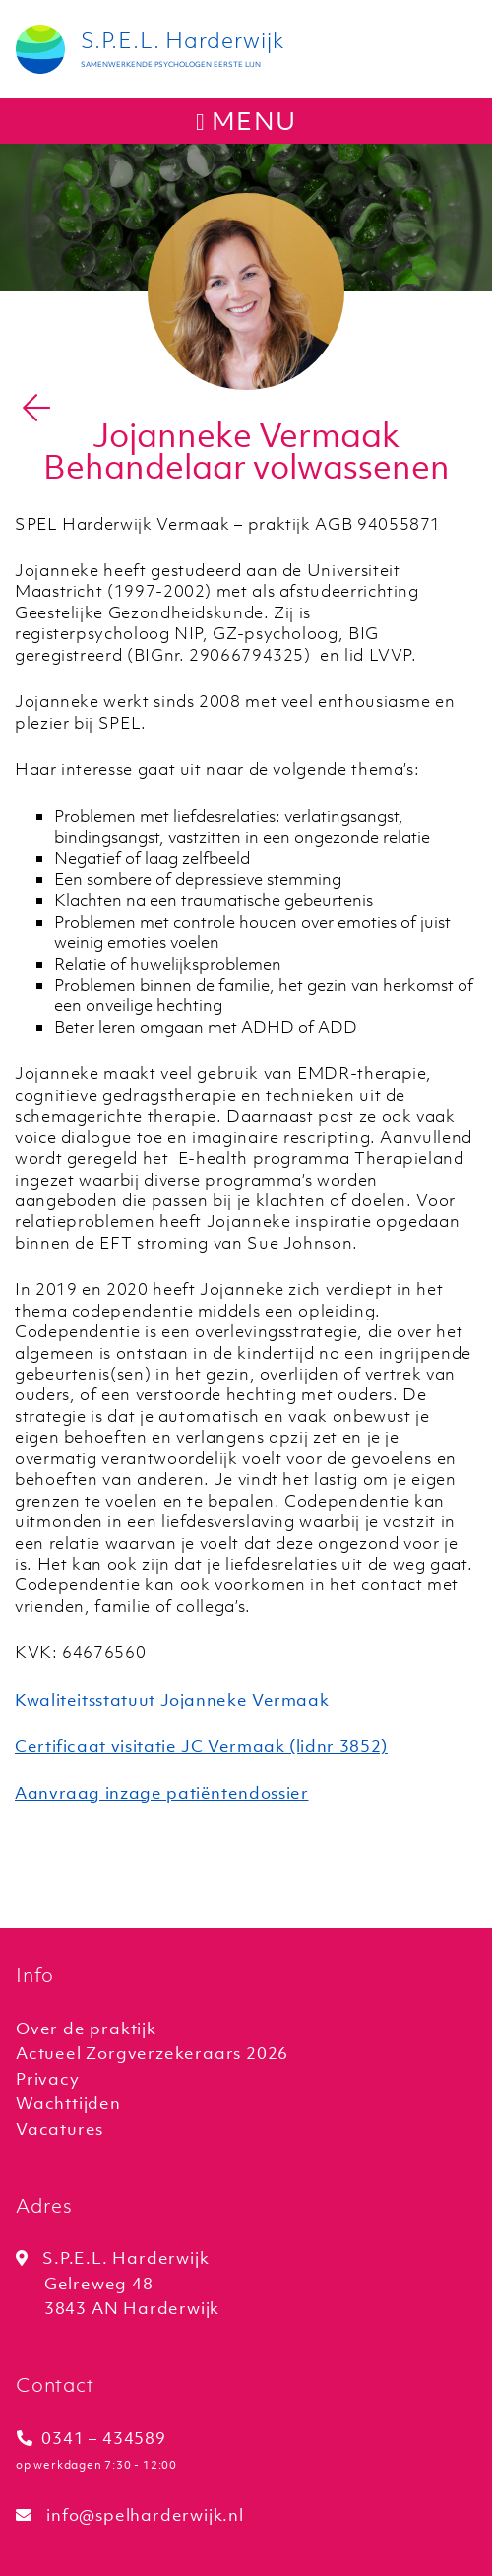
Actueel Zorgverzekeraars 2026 (152, 2053)
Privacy (48, 2079)
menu (246, 120)
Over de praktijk (86, 2028)
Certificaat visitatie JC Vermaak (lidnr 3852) (201, 1746)
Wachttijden (68, 2103)
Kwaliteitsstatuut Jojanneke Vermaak (172, 1699)
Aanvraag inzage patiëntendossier (161, 1793)
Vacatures (59, 2129)
